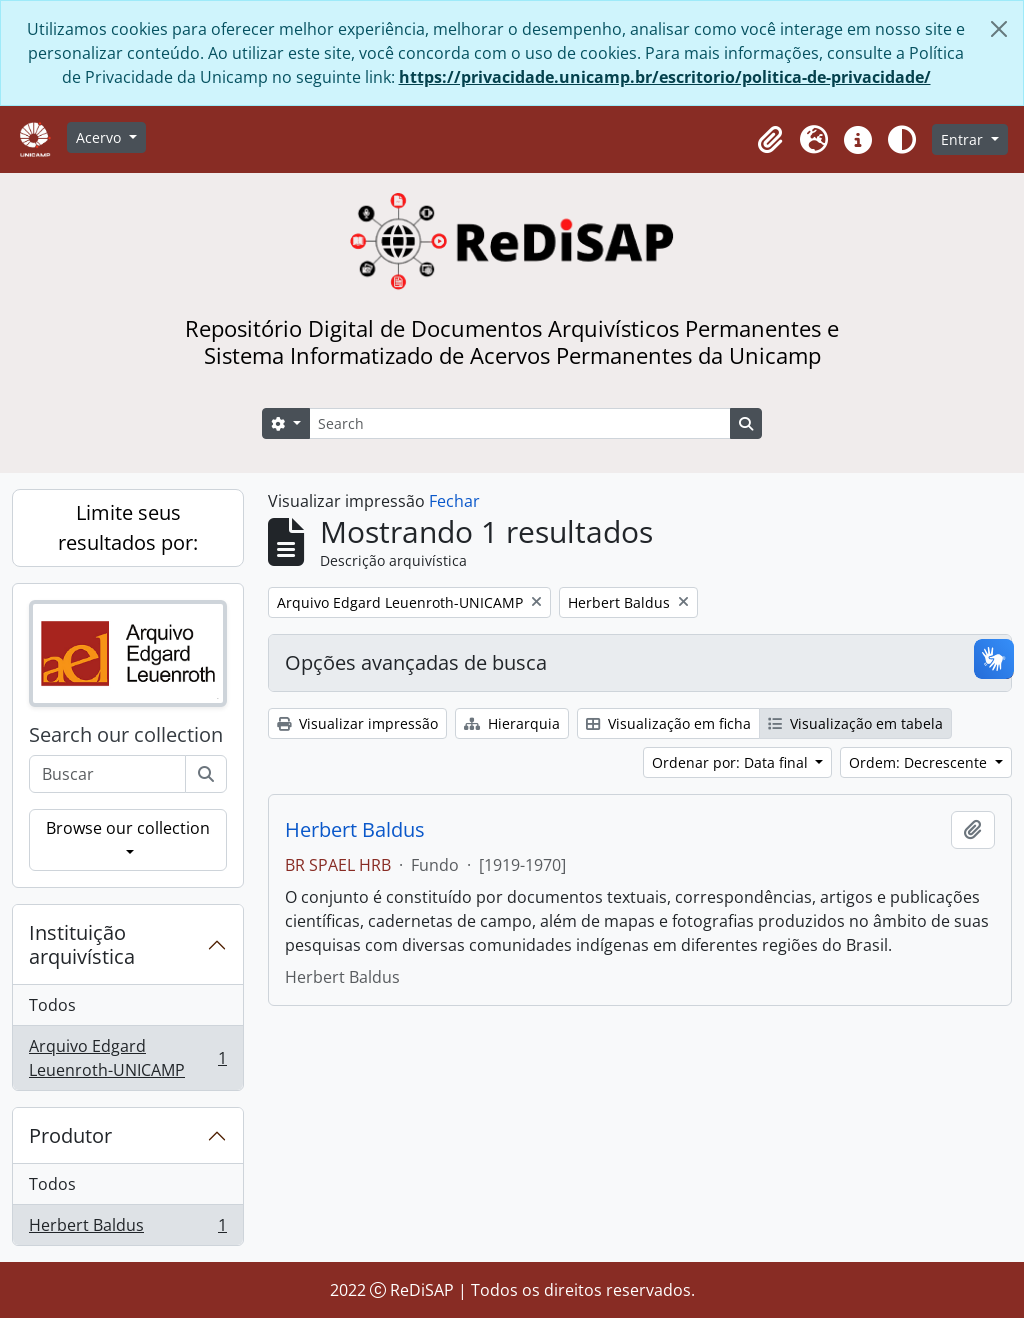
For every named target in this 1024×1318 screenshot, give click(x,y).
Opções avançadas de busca (416, 662)
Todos (52, 1005)
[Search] (520, 423)
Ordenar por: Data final (732, 762)
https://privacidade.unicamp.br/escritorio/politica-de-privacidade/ (665, 77)
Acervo (100, 137)
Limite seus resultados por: (128, 527)
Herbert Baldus (127, 1229)
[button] (770, 140)
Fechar (454, 501)
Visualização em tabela (855, 723)
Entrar (964, 139)
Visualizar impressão (357, 723)
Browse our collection (128, 828)
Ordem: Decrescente (920, 762)
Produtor (70, 1135)
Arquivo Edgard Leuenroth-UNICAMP (127, 1058)
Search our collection (126, 735)
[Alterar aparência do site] (902, 140)
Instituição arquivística (82, 944)
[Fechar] (999, 29)
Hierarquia (512, 723)
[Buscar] (206, 774)
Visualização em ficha (668, 723)
